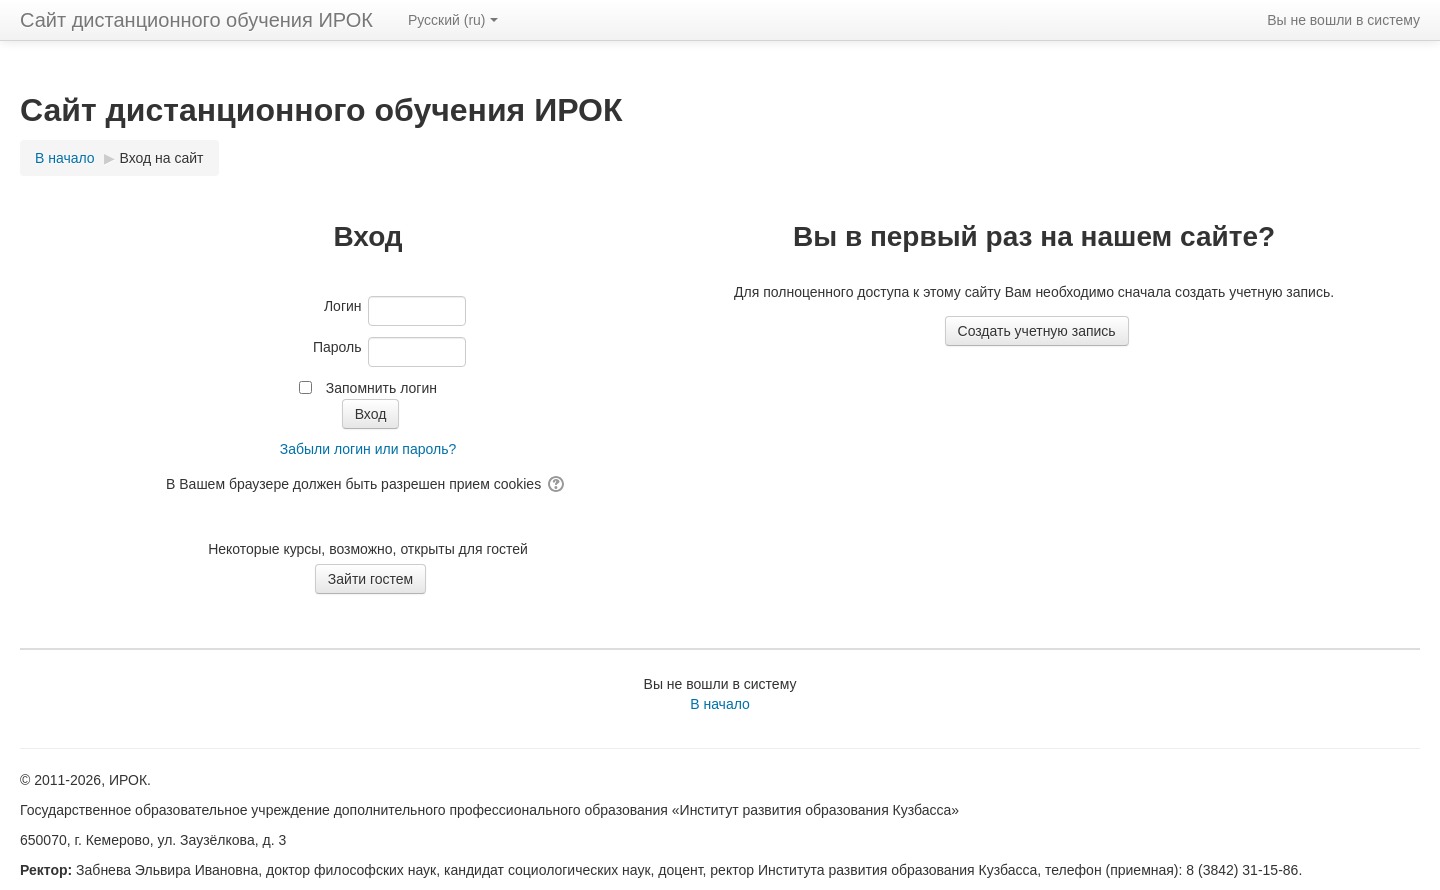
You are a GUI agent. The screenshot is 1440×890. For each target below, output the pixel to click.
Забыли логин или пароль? (368, 449)
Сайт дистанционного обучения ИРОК (196, 20)
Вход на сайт (162, 158)
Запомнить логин (381, 388)
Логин (343, 306)
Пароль (337, 347)
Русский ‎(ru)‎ (453, 20)
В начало (720, 704)
